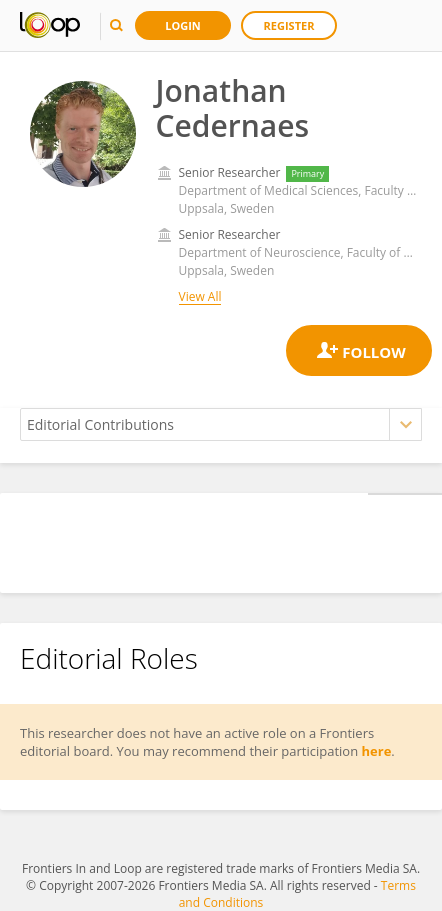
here (377, 751)
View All (200, 296)
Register (289, 25)
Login (183, 25)
